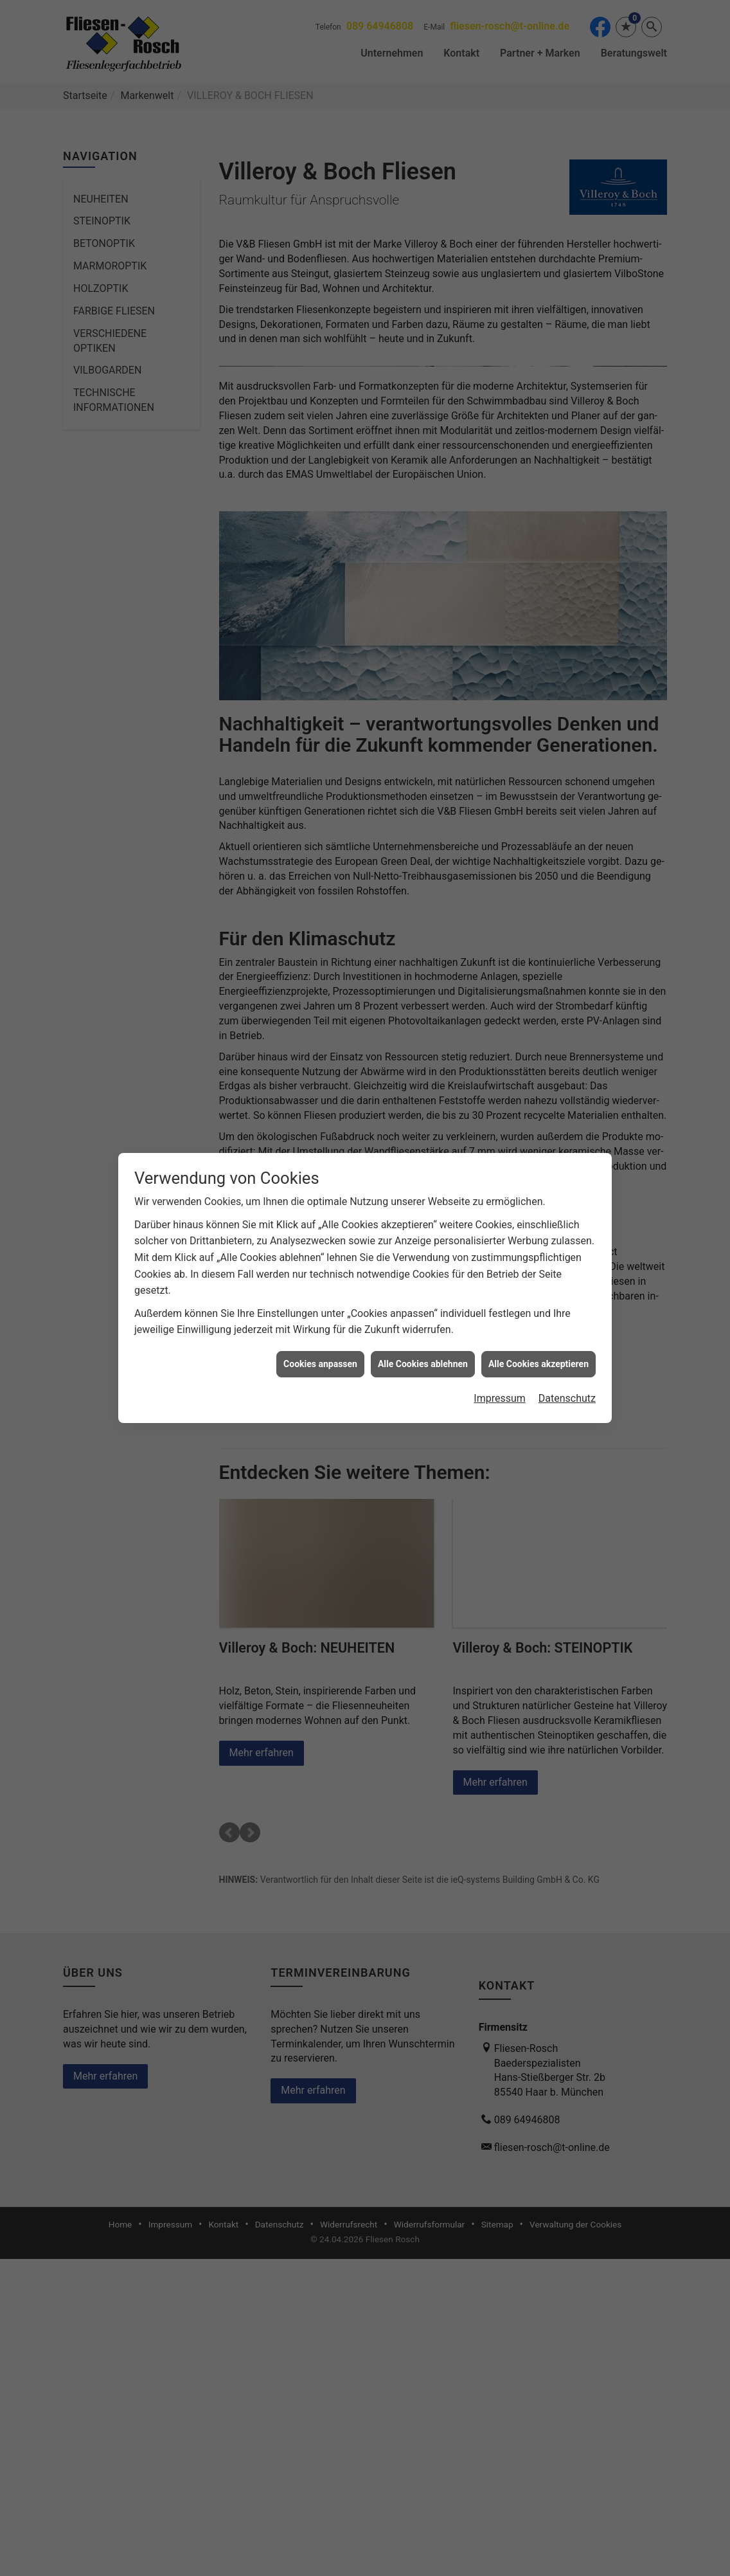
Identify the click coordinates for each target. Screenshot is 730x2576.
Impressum (500, 1381)
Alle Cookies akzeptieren (538, 1346)
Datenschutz (567, 1381)
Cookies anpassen (320, 1346)
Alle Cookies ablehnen (423, 1346)
